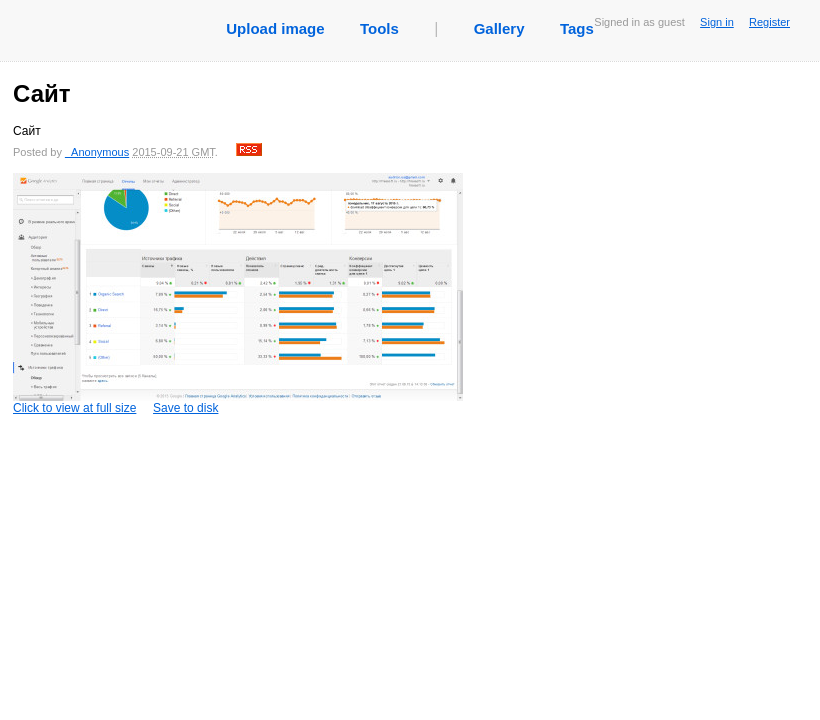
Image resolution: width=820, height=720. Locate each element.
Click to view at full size (238, 294)
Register (769, 22)
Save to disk (185, 408)
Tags (577, 28)
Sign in (717, 22)
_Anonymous (97, 152)
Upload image (275, 28)
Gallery (499, 28)
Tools (379, 28)
